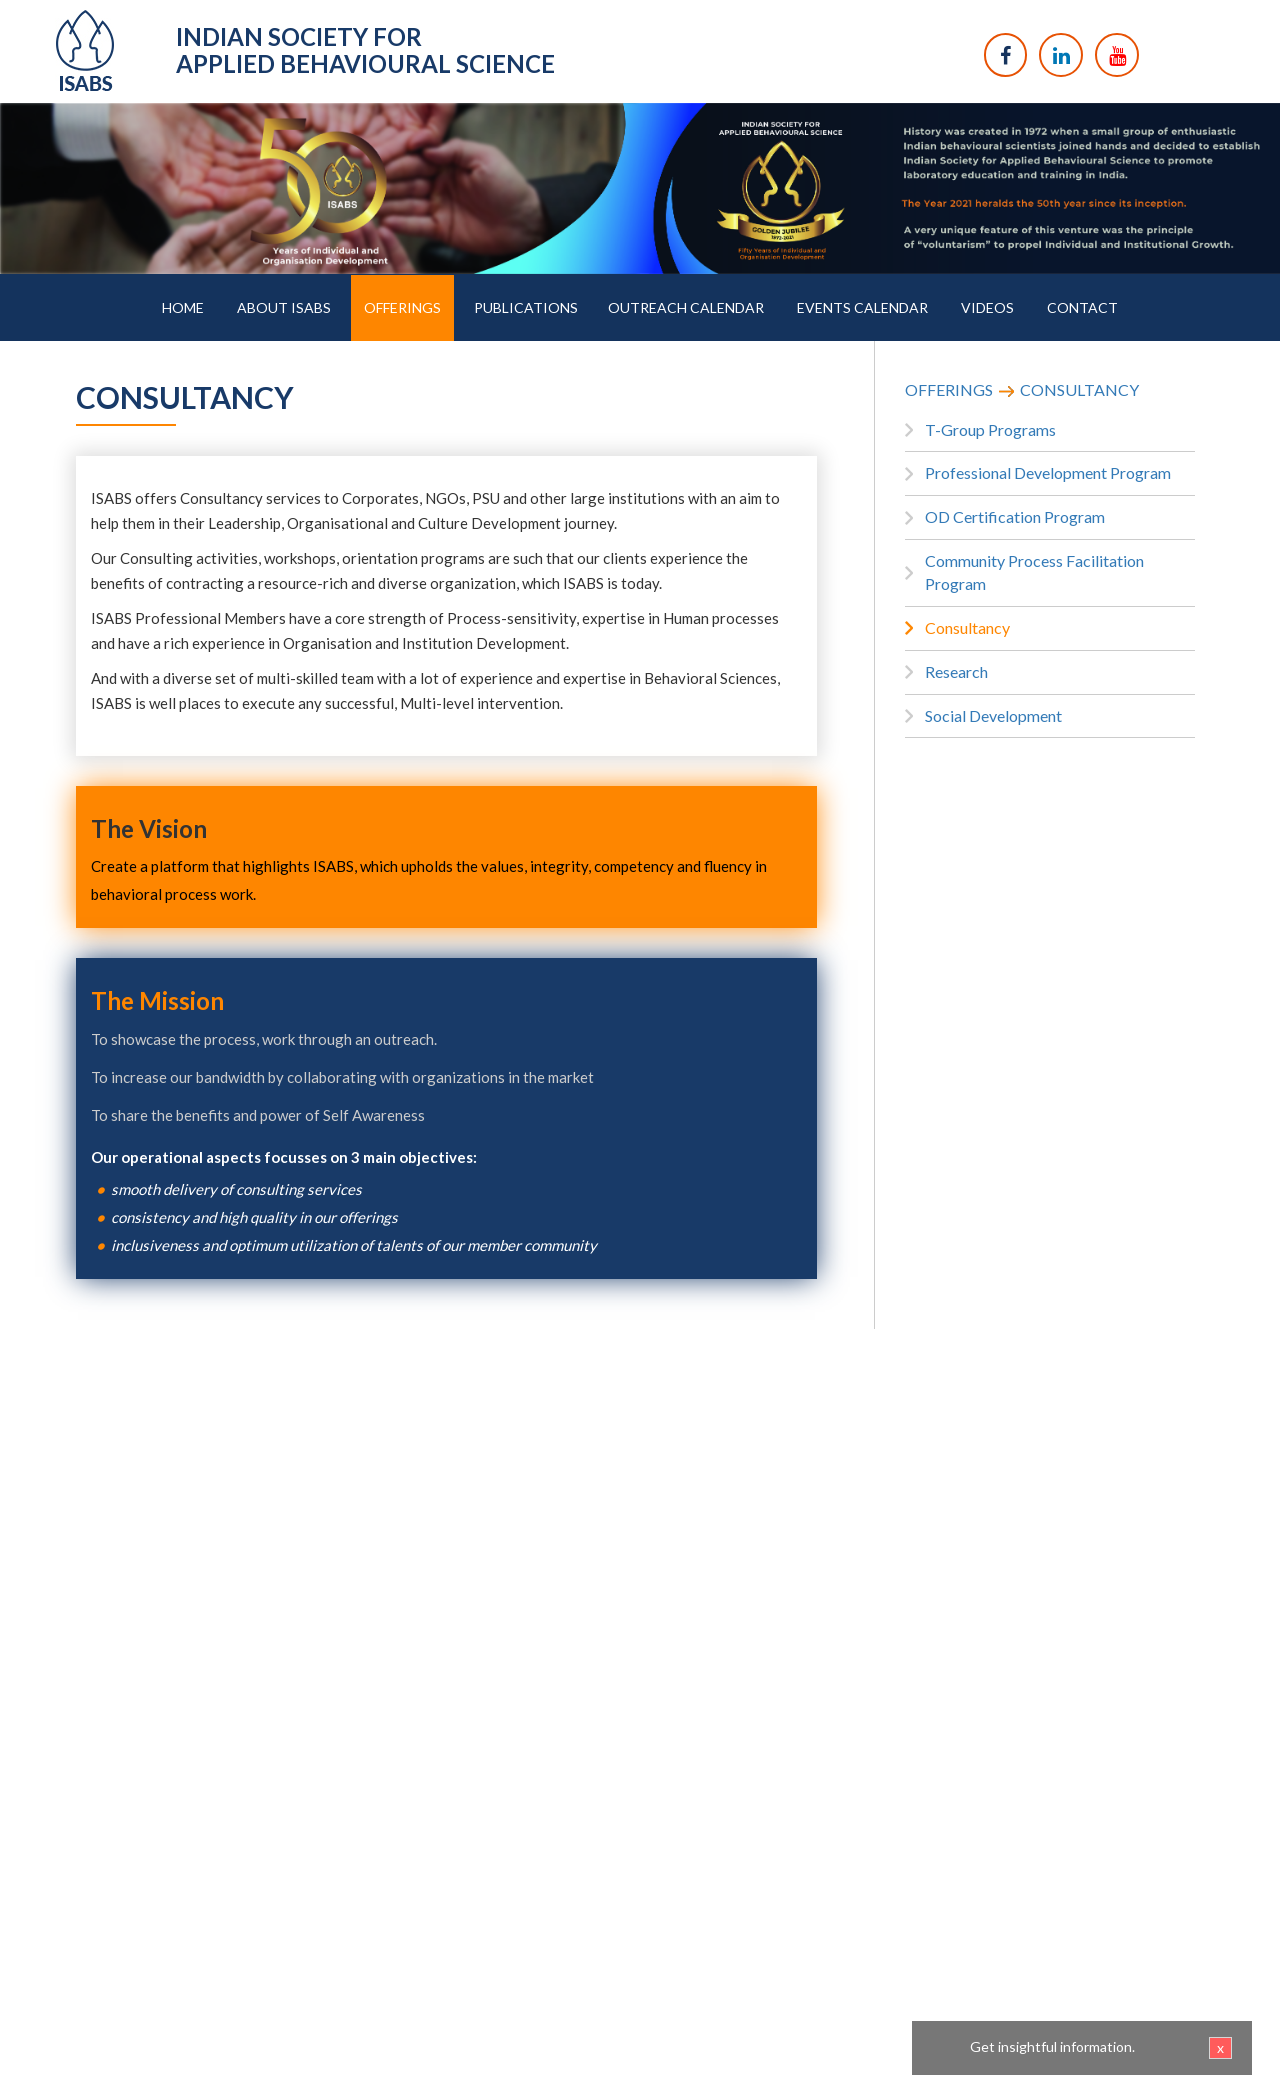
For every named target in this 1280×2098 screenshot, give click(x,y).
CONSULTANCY (1079, 389)
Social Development (993, 715)
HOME (183, 307)
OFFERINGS (402, 307)
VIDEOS (987, 307)
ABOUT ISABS (284, 307)
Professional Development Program (1048, 472)
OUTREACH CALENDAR (686, 307)
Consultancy (967, 627)
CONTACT (1082, 307)
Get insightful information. (1101, 2048)
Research (956, 671)
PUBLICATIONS (526, 307)
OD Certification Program (1015, 516)
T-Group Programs (990, 429)
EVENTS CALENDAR (862, 307)
